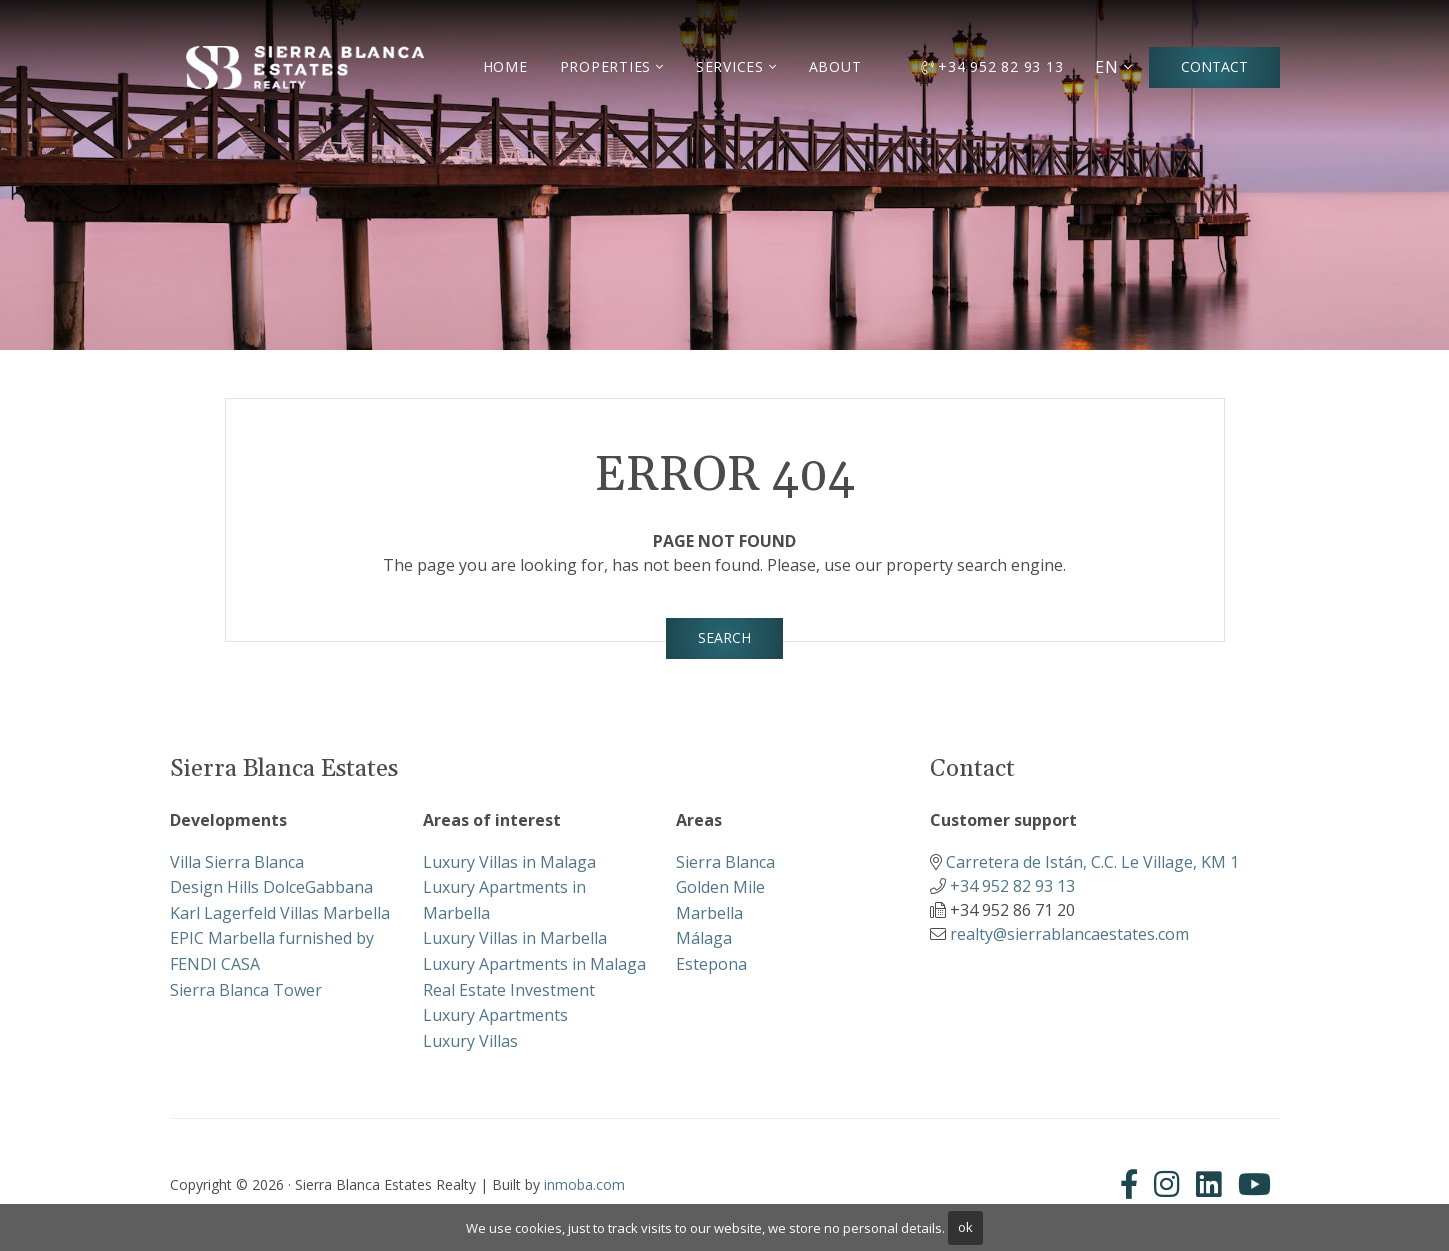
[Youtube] (1254, 1184)
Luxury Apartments (495, 1015)
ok (965, 1227)
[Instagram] (1167, 1184)
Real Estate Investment (509, 990)
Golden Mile (720, 887)
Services (730, 66)
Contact (1214, 66)
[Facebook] (1133, 1184)
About (835, 66)
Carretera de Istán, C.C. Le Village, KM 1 (1092, 862)
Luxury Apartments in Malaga (534, 964)
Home (505, 66)
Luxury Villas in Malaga (509, 862)
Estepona (711, 964)
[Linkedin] (1209, 1184)
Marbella (709, 913)
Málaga (704, 938)
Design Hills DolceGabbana (271, 887)
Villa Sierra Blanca (237, 862)
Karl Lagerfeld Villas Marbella (280, 913)
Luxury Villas (470, 1041)
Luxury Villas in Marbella (515, 938)
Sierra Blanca (725, 862)
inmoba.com (584, 1184)
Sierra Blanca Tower (246, 990)
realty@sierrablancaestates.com (1069, 934)
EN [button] (1107, 67)
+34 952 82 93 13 (992, 66)
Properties (606, 66)
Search (724, 637)
